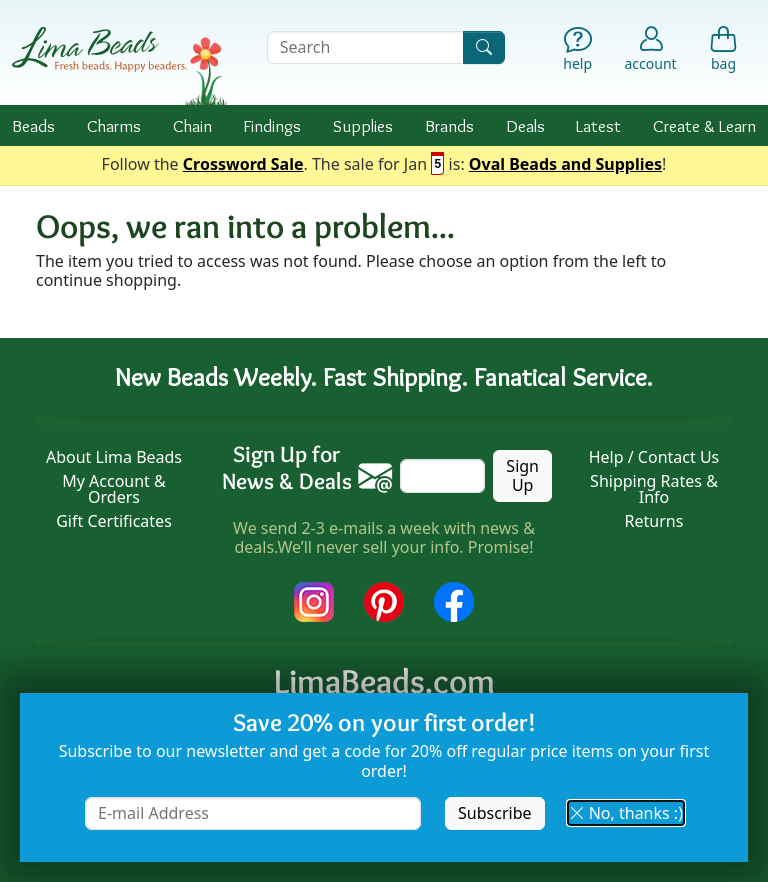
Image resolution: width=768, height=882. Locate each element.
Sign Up (522, 475)
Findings (272, 125)
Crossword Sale (243, 165)
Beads (33, 125)
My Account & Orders (114, 489)
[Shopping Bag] (723, 51)
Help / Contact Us (654, 457)
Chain (192, 125)
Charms (114, 125)
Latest (598, 125)
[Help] (577, 51)
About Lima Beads (114, 457)
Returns (654, 521)
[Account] (651, 47)
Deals (525, 125)
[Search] (484, 47)
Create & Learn (704, 125)
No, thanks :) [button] (626, 813)
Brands (449, 125)
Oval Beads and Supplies (565, 165)
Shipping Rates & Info (654, 489)
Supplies (363, 125)
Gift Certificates (114, 521)
